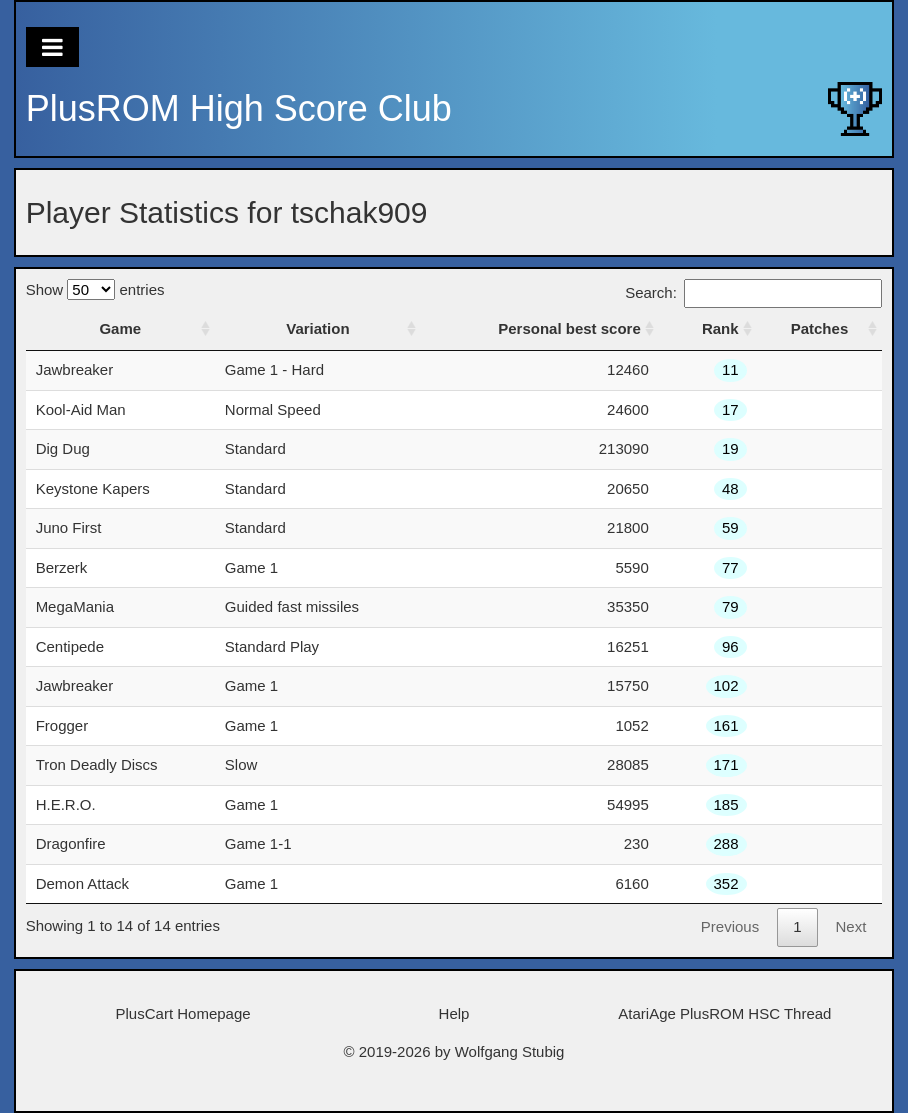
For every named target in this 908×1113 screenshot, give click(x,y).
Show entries (95, 289)
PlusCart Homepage (183, 1013)
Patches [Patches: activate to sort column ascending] (820, 328)
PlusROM (239, 108)
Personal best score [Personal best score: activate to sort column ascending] (569, 328)
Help (454, 1013)
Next (851, 926)
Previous (730, 926)
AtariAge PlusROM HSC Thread (724, 1013)
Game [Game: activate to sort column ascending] (120, 328)
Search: (753, 292)
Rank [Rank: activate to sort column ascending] (720, 328)
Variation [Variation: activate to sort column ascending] (317, 328)
